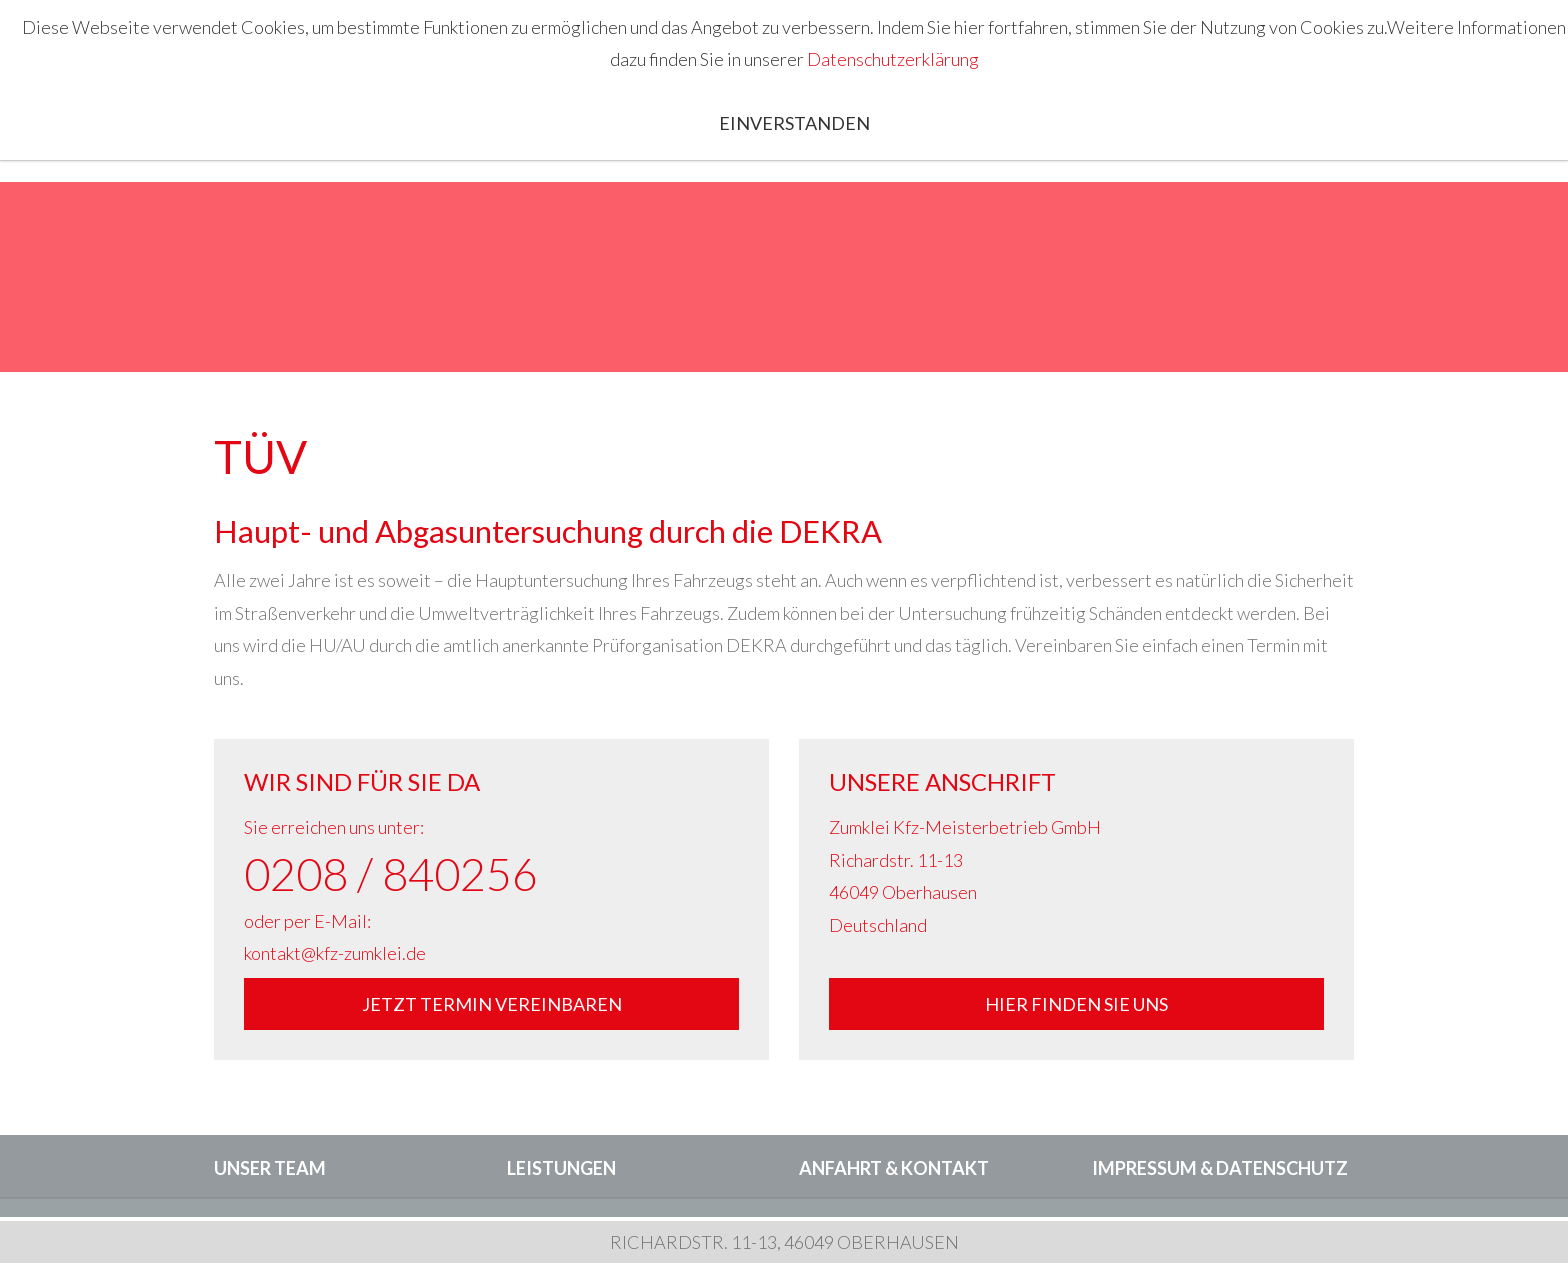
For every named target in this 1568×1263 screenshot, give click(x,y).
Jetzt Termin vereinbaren (492, 1004)
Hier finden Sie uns (1076, 1004)
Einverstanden (794, 123)
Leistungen (561, 1168)
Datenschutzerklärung (893, 59)
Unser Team (270, 1168)
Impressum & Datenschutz (1220, 1168)
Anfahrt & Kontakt (894, 1168)
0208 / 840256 (391, 874)
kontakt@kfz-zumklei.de (335, 953)
